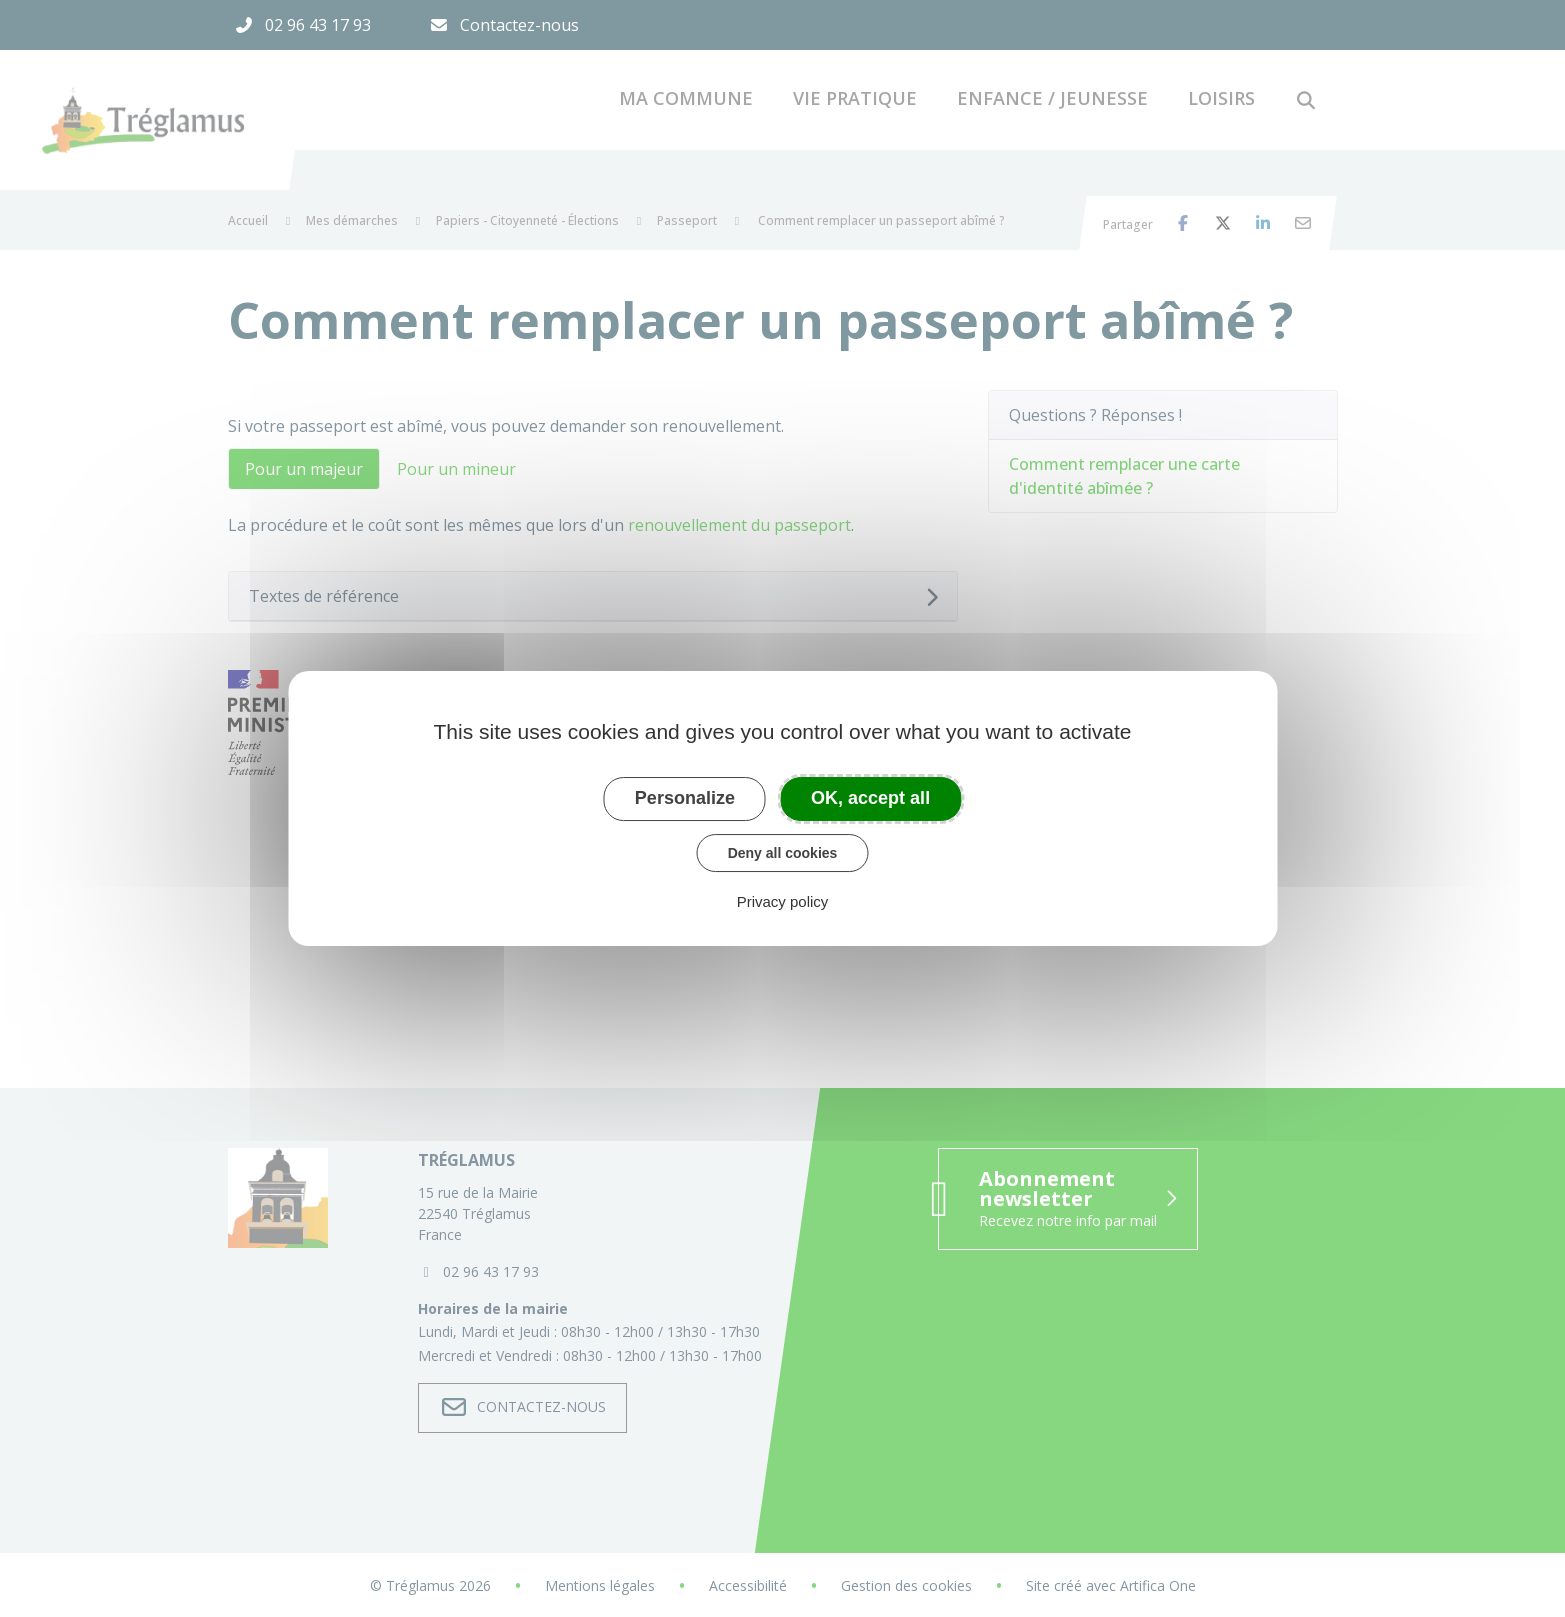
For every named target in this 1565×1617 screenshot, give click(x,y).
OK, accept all (870, 798)
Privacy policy (783, 901)
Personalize (685, 798)
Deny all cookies (783, 853)
